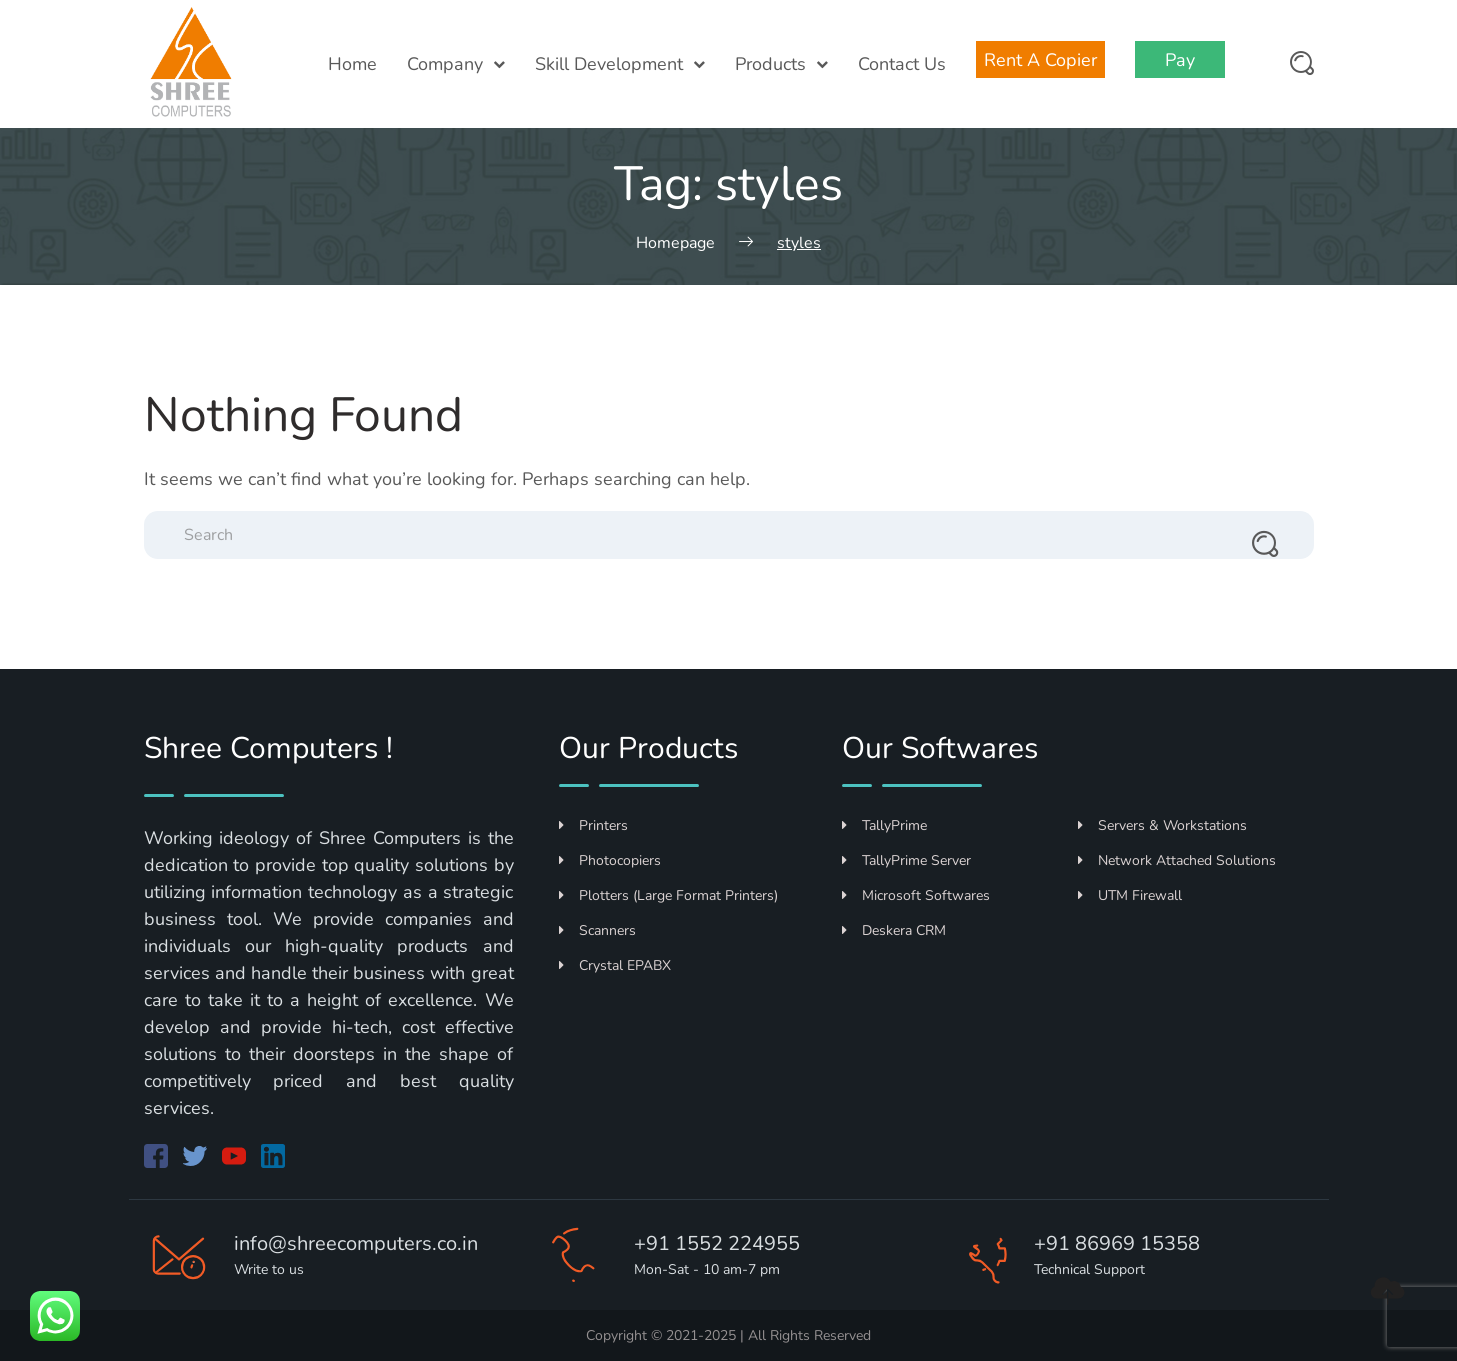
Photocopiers (610, 860)
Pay (1180, 60)
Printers (593, 825)
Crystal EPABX (615, 965)
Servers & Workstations (1162, 825)
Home (352, 64)
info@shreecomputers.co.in (356, 1243)
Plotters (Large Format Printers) (668, 895)
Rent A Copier (1040, 60)
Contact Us (902, 64)
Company (456, 64)
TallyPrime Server (906, 860)
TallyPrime (884, 825)
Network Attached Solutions (1177, 860)
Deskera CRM (894, 930)
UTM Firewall (1130, 895)
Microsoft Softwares (916, 895)
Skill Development (620, 64)
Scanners (597, 930)
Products (781, 64)
